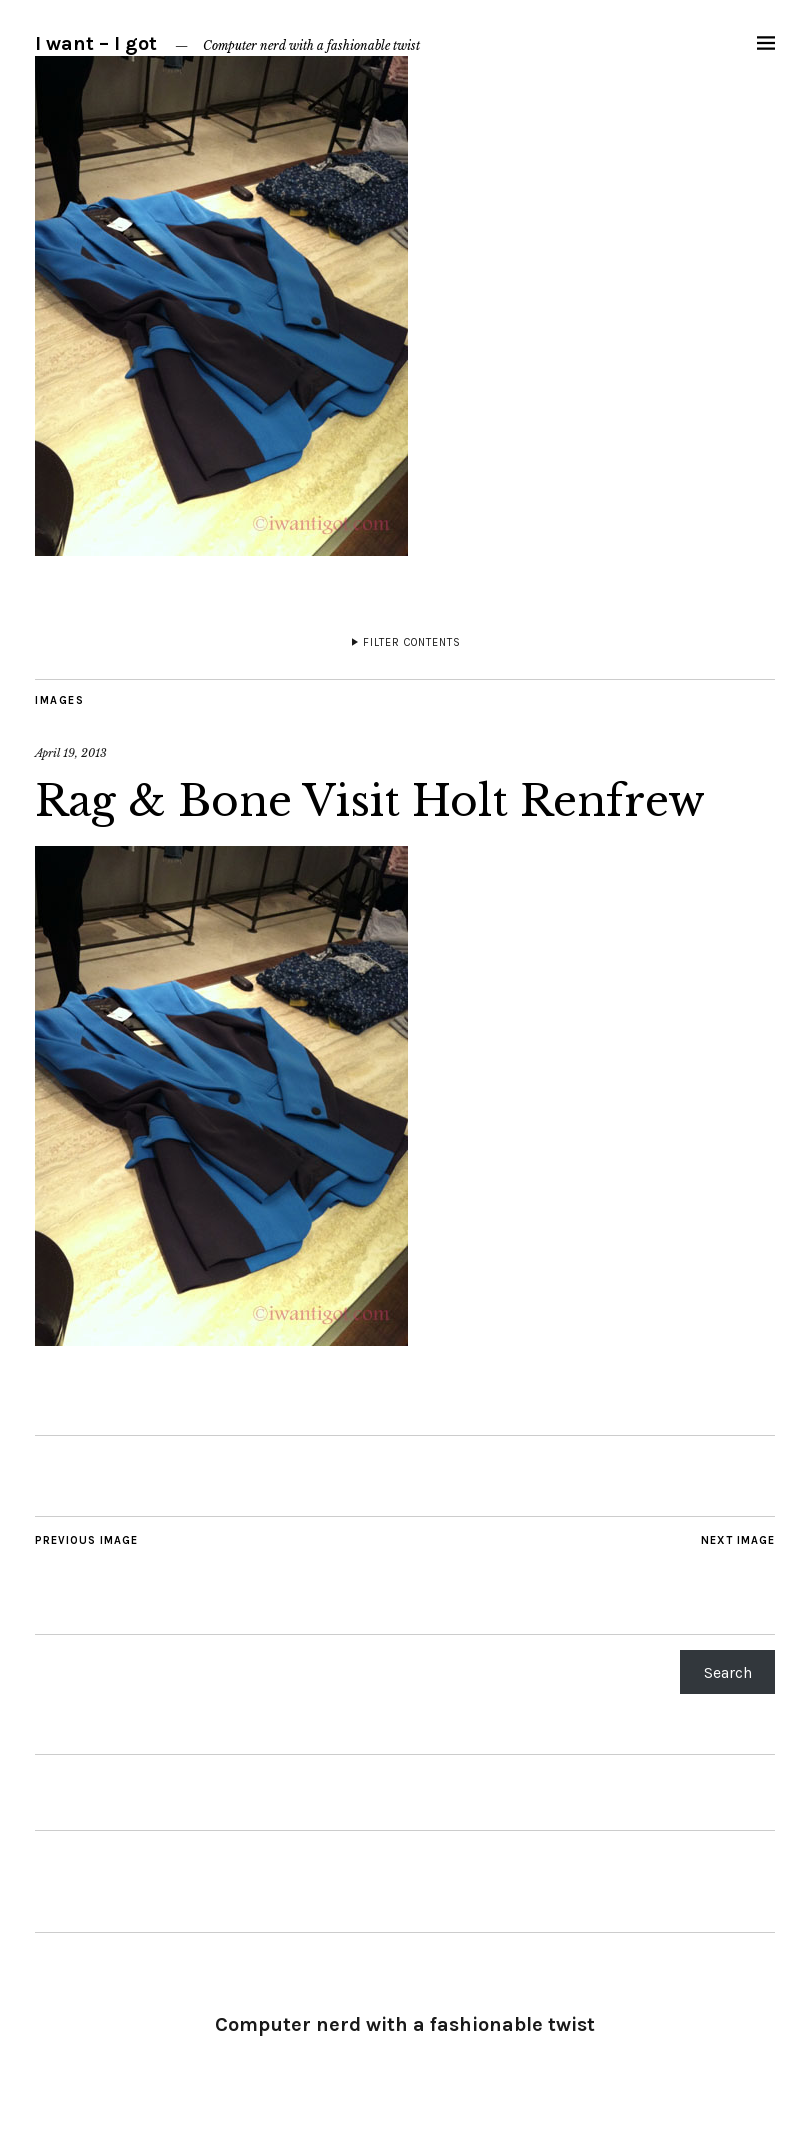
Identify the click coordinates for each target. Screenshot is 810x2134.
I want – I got (96, 43)
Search (728, 1672)
